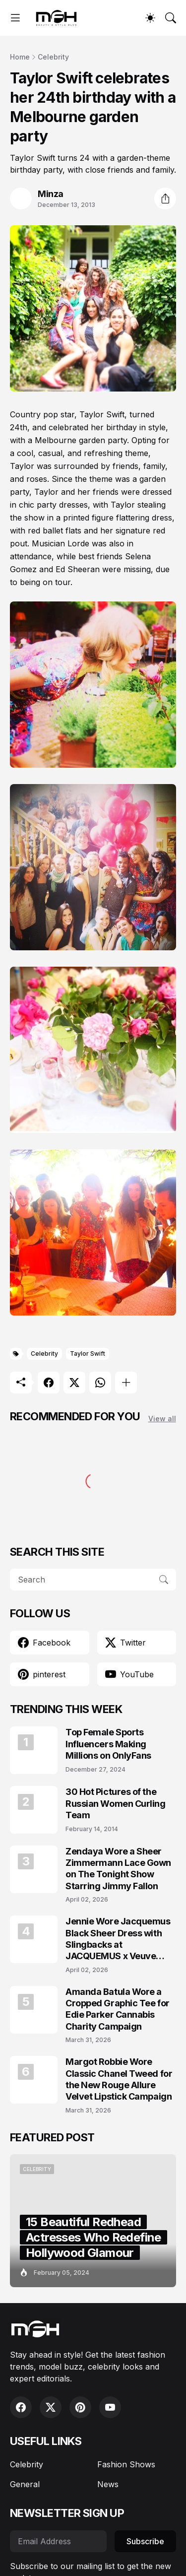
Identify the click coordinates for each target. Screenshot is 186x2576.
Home (20, 57)
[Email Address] (58, 2541)
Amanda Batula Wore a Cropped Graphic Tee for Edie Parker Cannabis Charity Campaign (117, 2009)
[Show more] (126, 1382)
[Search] (170, 18)
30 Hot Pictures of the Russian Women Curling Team (115, 1803)
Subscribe (145, 2541)
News (108, 2484)
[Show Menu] (15, 18)
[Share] (165, 198)
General (25, 2484)
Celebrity (53, 57)
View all (162, 1418)
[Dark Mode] (150, 18)
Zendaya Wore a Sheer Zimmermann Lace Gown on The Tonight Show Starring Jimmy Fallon (118, 1868)
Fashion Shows (126, 2464)
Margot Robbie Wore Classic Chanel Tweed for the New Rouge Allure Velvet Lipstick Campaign (118, 2079)
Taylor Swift (87, 1353)
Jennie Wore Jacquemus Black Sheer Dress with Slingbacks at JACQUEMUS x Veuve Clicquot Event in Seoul (118, 1939)
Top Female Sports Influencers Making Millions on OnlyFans (108, 1744)
